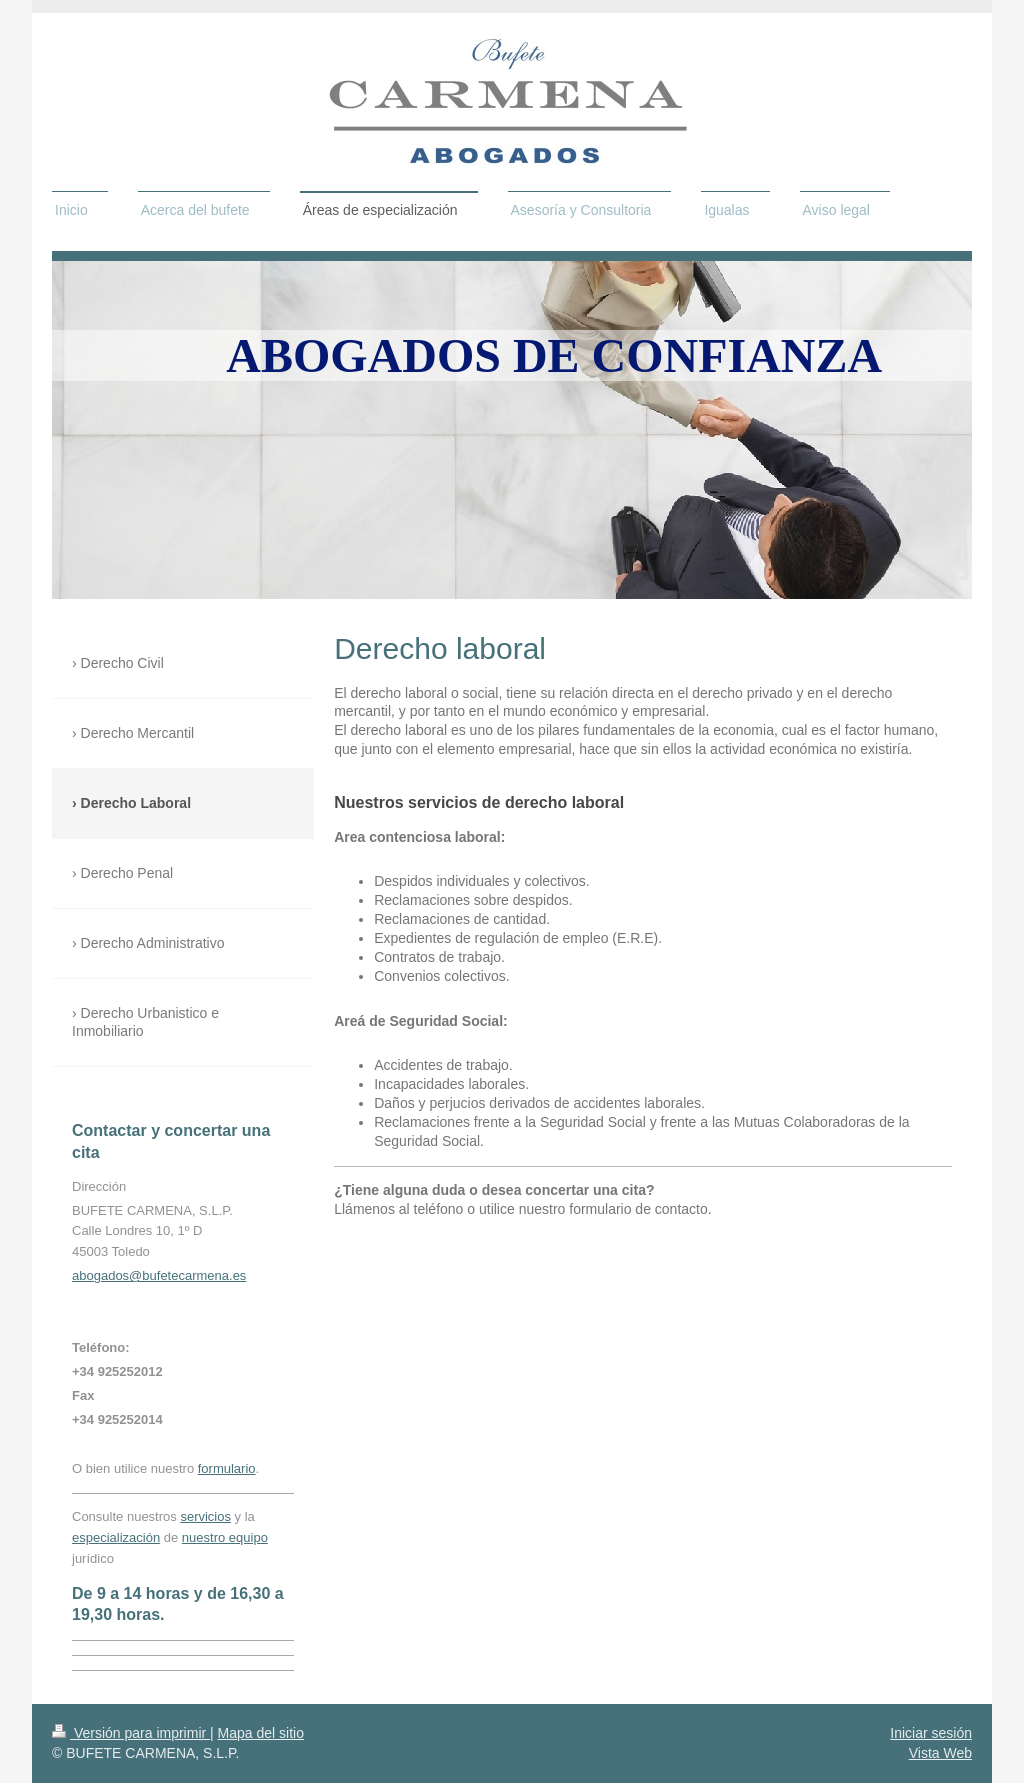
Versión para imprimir (131, 1733)
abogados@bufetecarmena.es (159, 1275)
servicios (205, 1516)
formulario (227, 1468)
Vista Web (940, 1753)
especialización (116, 1537)
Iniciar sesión (931, 1733)
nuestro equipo (225, 1537)
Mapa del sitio (261, 1733)
